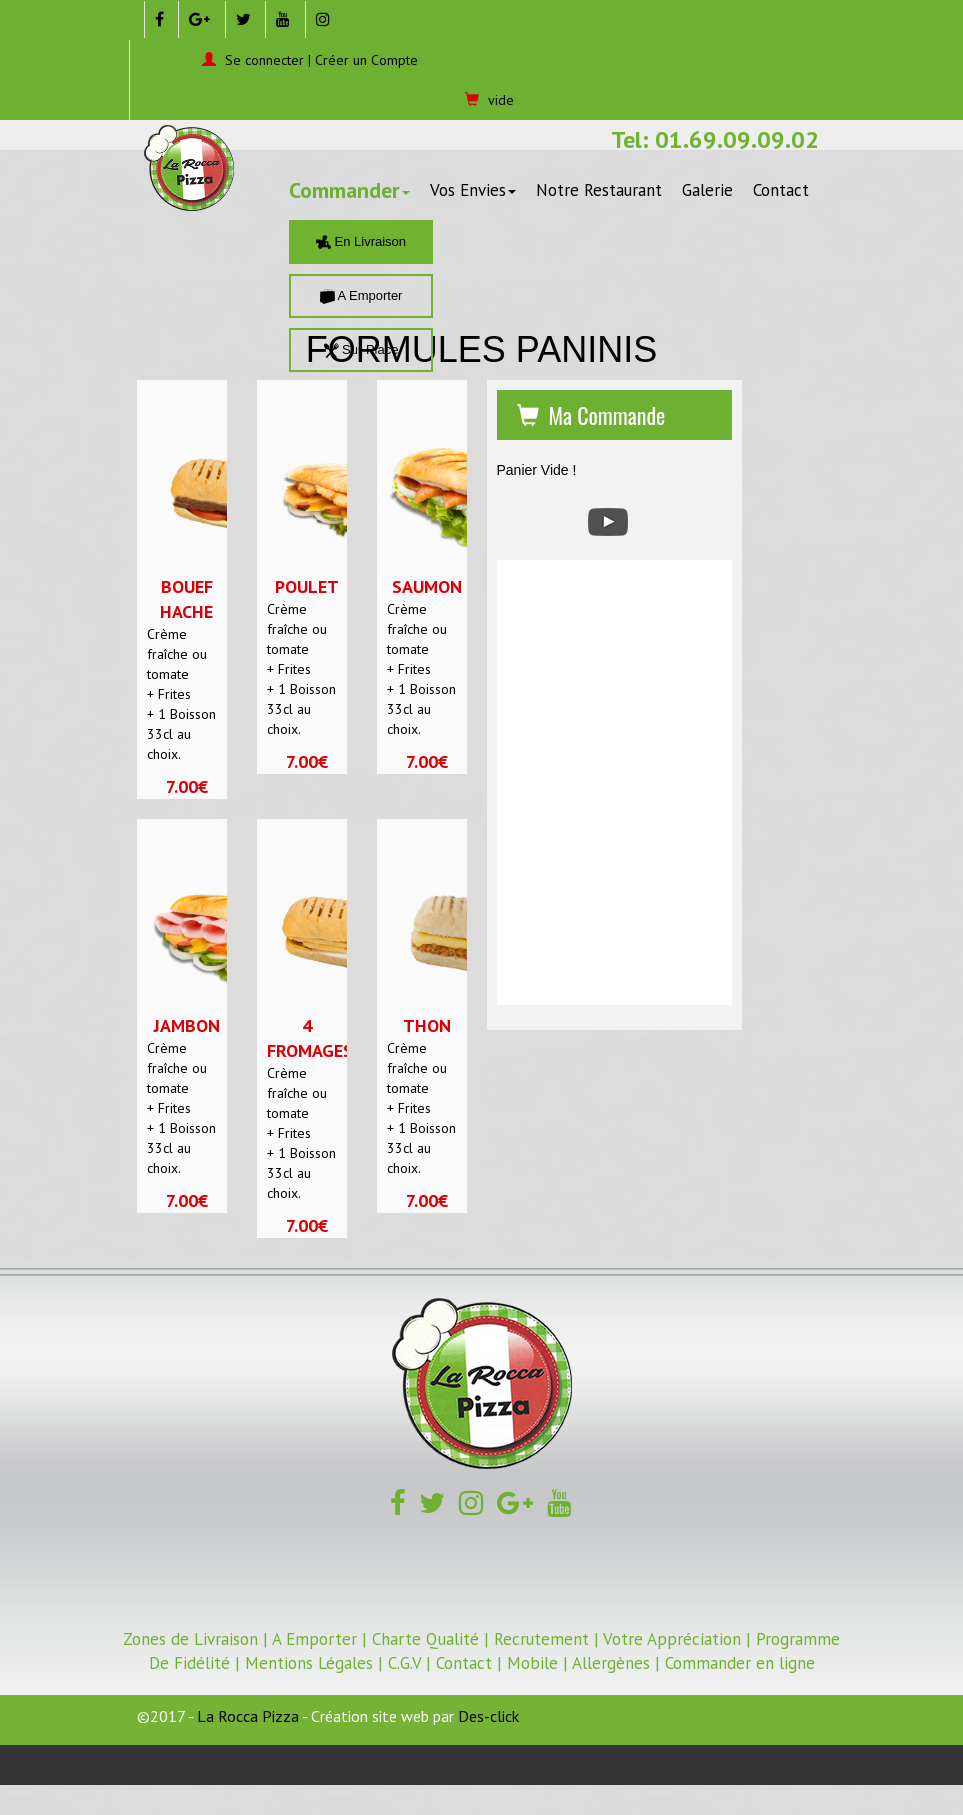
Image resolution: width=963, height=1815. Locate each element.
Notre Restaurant (599, 190)
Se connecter (264, 60)
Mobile (532, 1663)
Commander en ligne (740, 1663)
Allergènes (611, 1663)
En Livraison (361, 241)
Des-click (488, 1716)
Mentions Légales (309, 1663)
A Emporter (361, 295)
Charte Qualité (425, 1639)
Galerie (707, 190)
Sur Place (361, 349)
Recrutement (541, 1639)
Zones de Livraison (190, 1639)
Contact (781, 190)
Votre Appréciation (672, 1639)
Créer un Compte (366, 60)
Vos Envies (473, 190)
